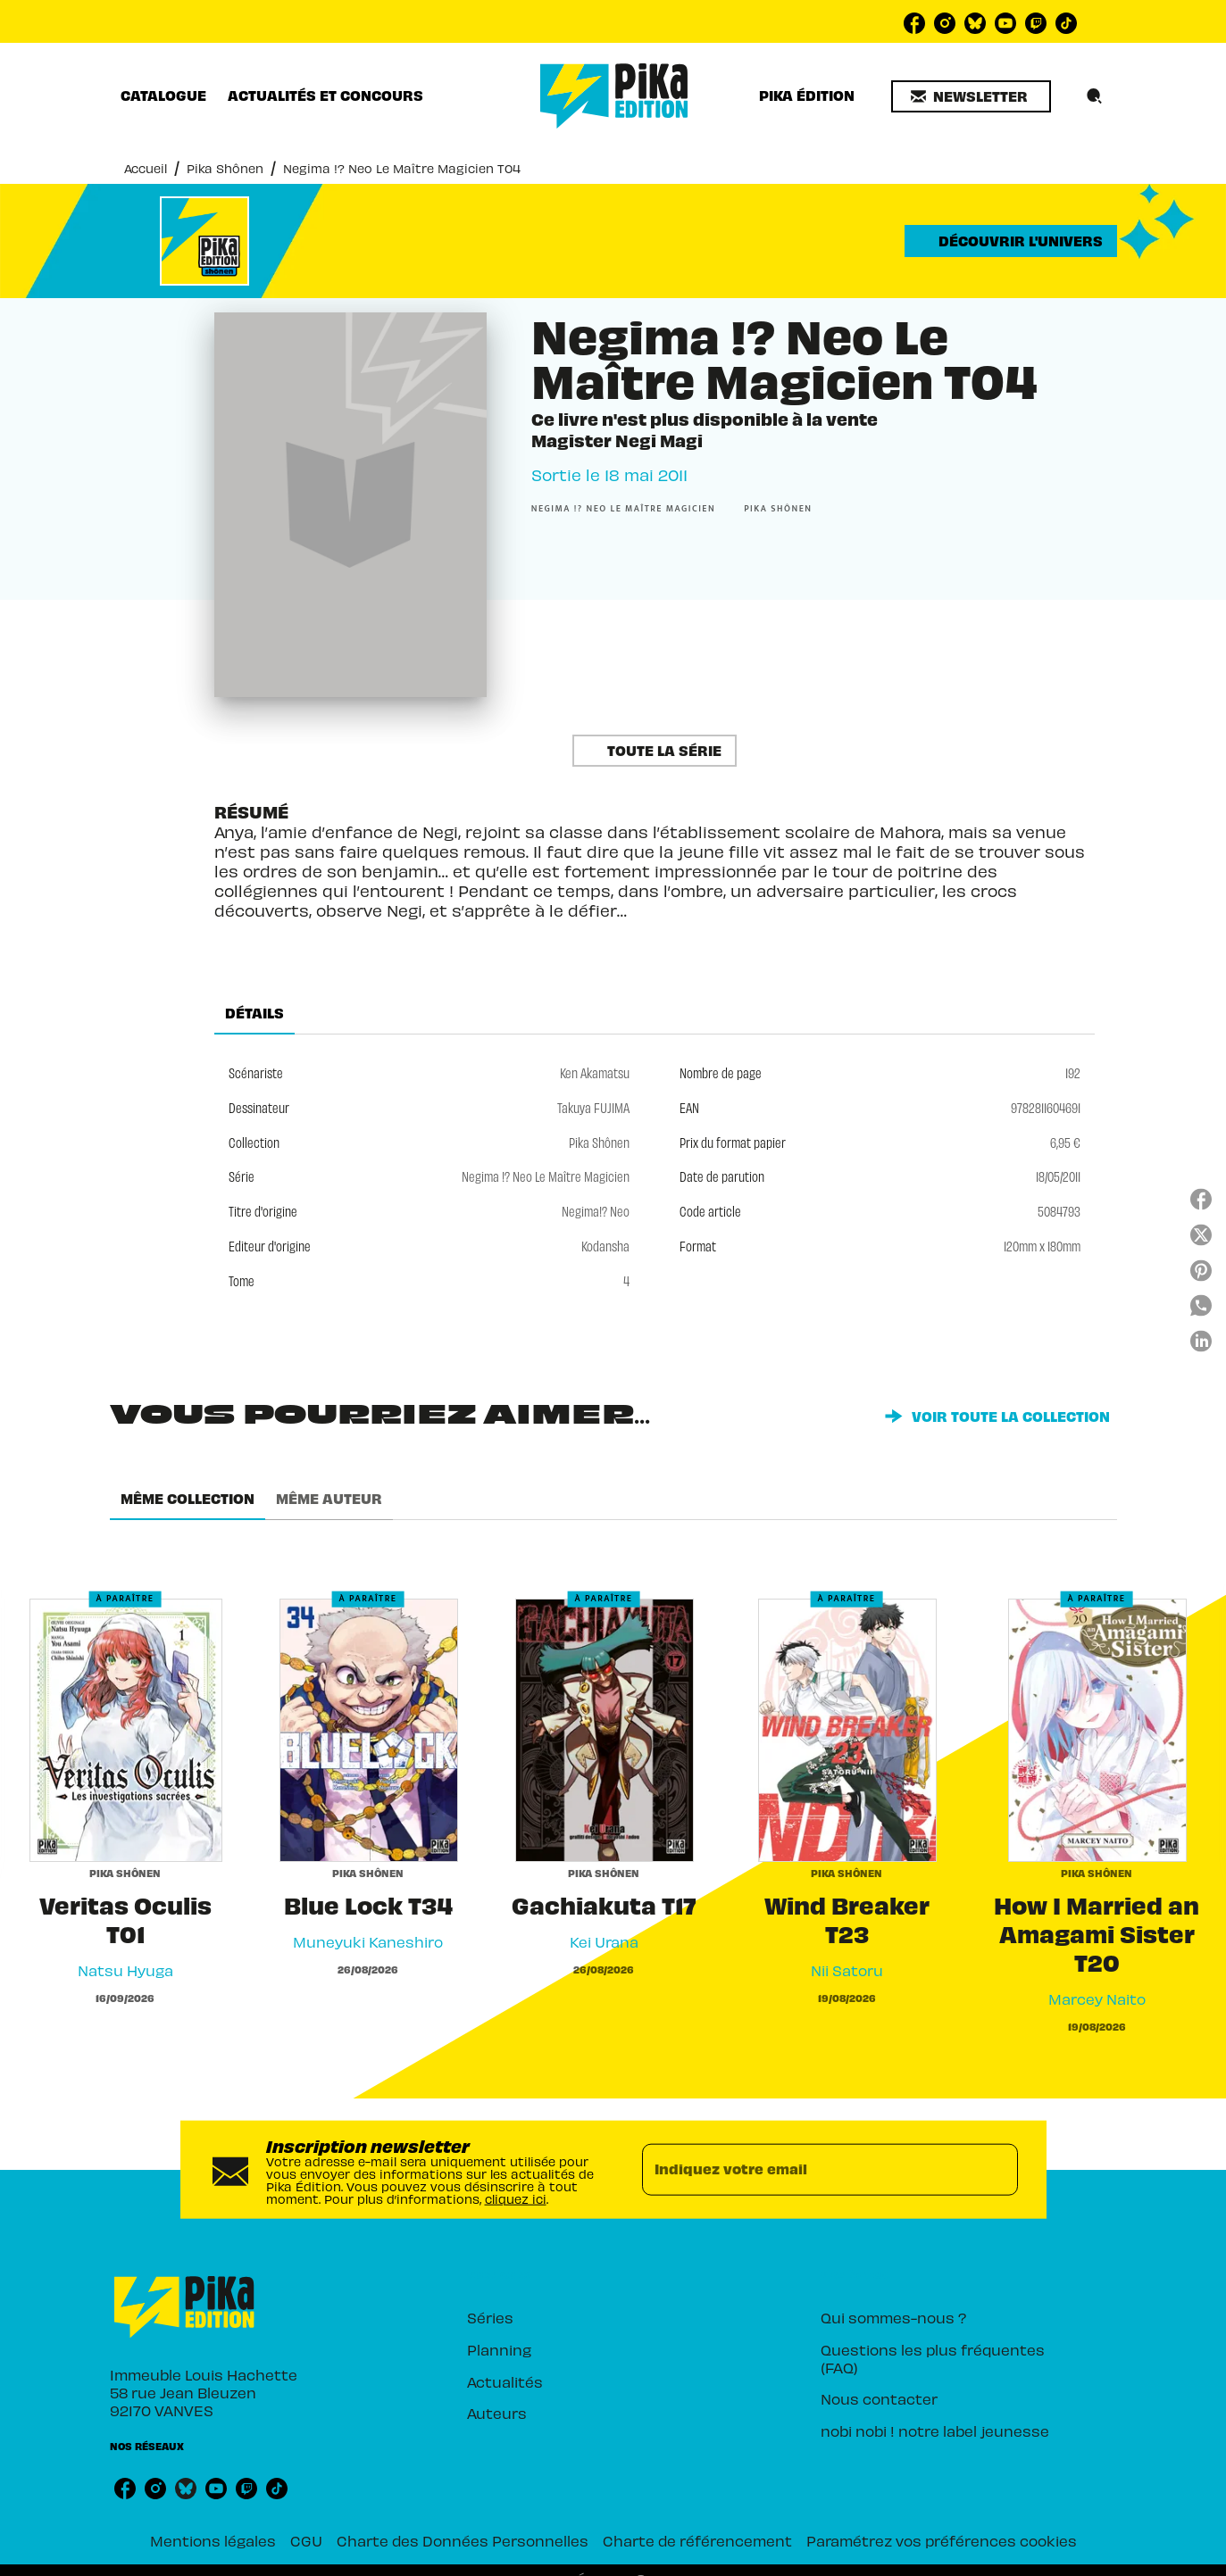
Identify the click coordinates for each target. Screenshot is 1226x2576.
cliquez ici (515, 2198)
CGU (306, 2540)
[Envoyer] (996, 2169)
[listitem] (914, 23)
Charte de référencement (697, 2540)
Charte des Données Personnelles (462, 2540)
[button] (971, 96)
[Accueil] (614, 96)
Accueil (145, 168)
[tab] (163, 95)
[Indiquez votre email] (807, 2169)
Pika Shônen (225, 168)
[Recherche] (1094, 96)
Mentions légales (213, 2540)
